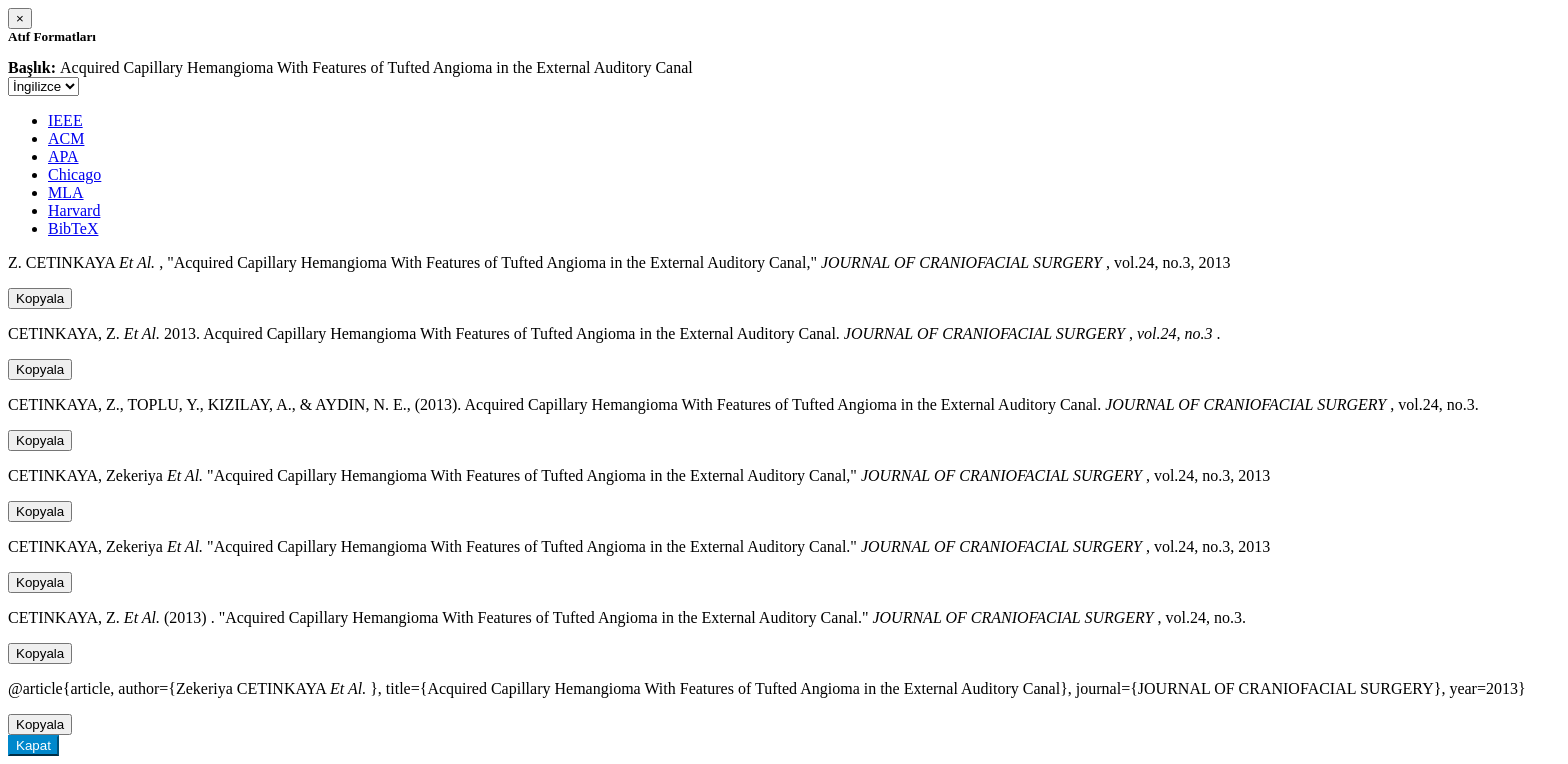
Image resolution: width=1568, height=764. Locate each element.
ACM (66, 138)
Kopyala (40, 298)
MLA (66, 192)
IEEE (65, 120)
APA (63, 156)
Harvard (74, 210)
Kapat (33, 745)
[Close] (20, 18)
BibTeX (73, 228)
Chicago (74, 174)
